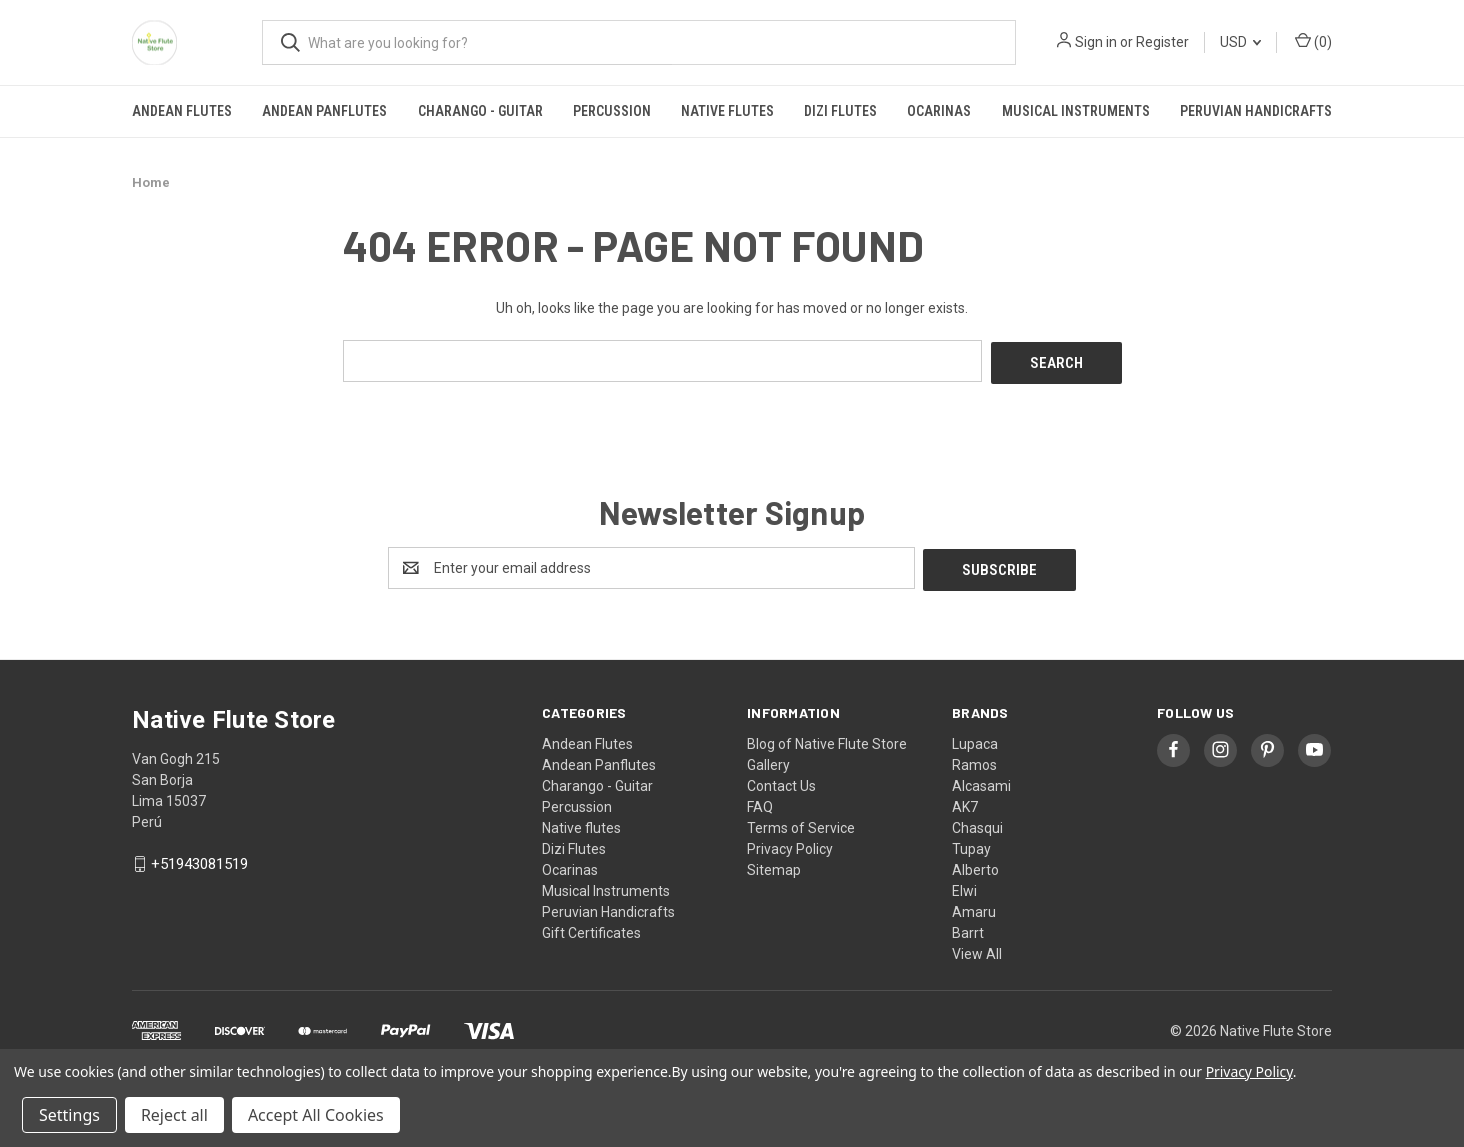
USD (1240, 42)
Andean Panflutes (324, 111)
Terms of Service (801, 823)
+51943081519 (199, 860)
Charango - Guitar (480, 111)
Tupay (971, 844)
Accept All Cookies (316, 1115)
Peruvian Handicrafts (1256, 111)
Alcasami (981, 781)
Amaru (974, 907)
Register (1162, 42)
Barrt (968, 928)
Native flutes (727, 111)
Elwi (964, 886)
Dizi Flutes (840, 111)
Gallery (768, 760)
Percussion (612, 111)
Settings (69, 1115)
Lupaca (975, 739)
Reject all (174, 1115)
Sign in (1096, 42)
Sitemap (774, 865)
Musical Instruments (1076, 111)
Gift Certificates (591, 928)
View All (977, 949)
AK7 (965, 802)
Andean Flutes (182, 111)
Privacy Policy (790, 844)
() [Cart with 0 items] (1313, 41)
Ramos (974, 760)
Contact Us (781, 781)
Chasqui (977, 823)
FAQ (760, 802)
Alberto (975, 865)
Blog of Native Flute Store (827, 739)
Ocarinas (939, 111)
